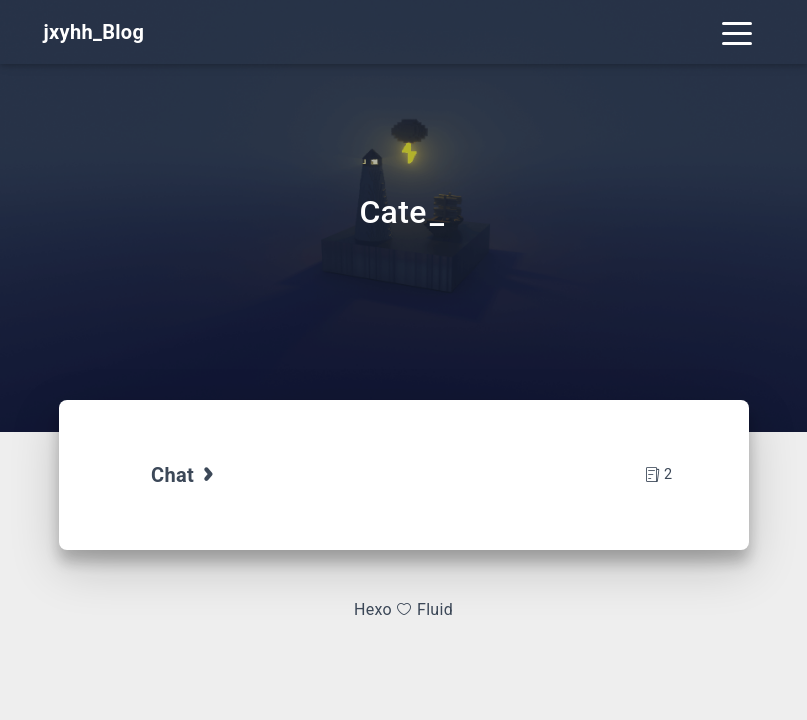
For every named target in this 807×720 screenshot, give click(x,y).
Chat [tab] (184, 475)
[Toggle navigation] (737, 32)
